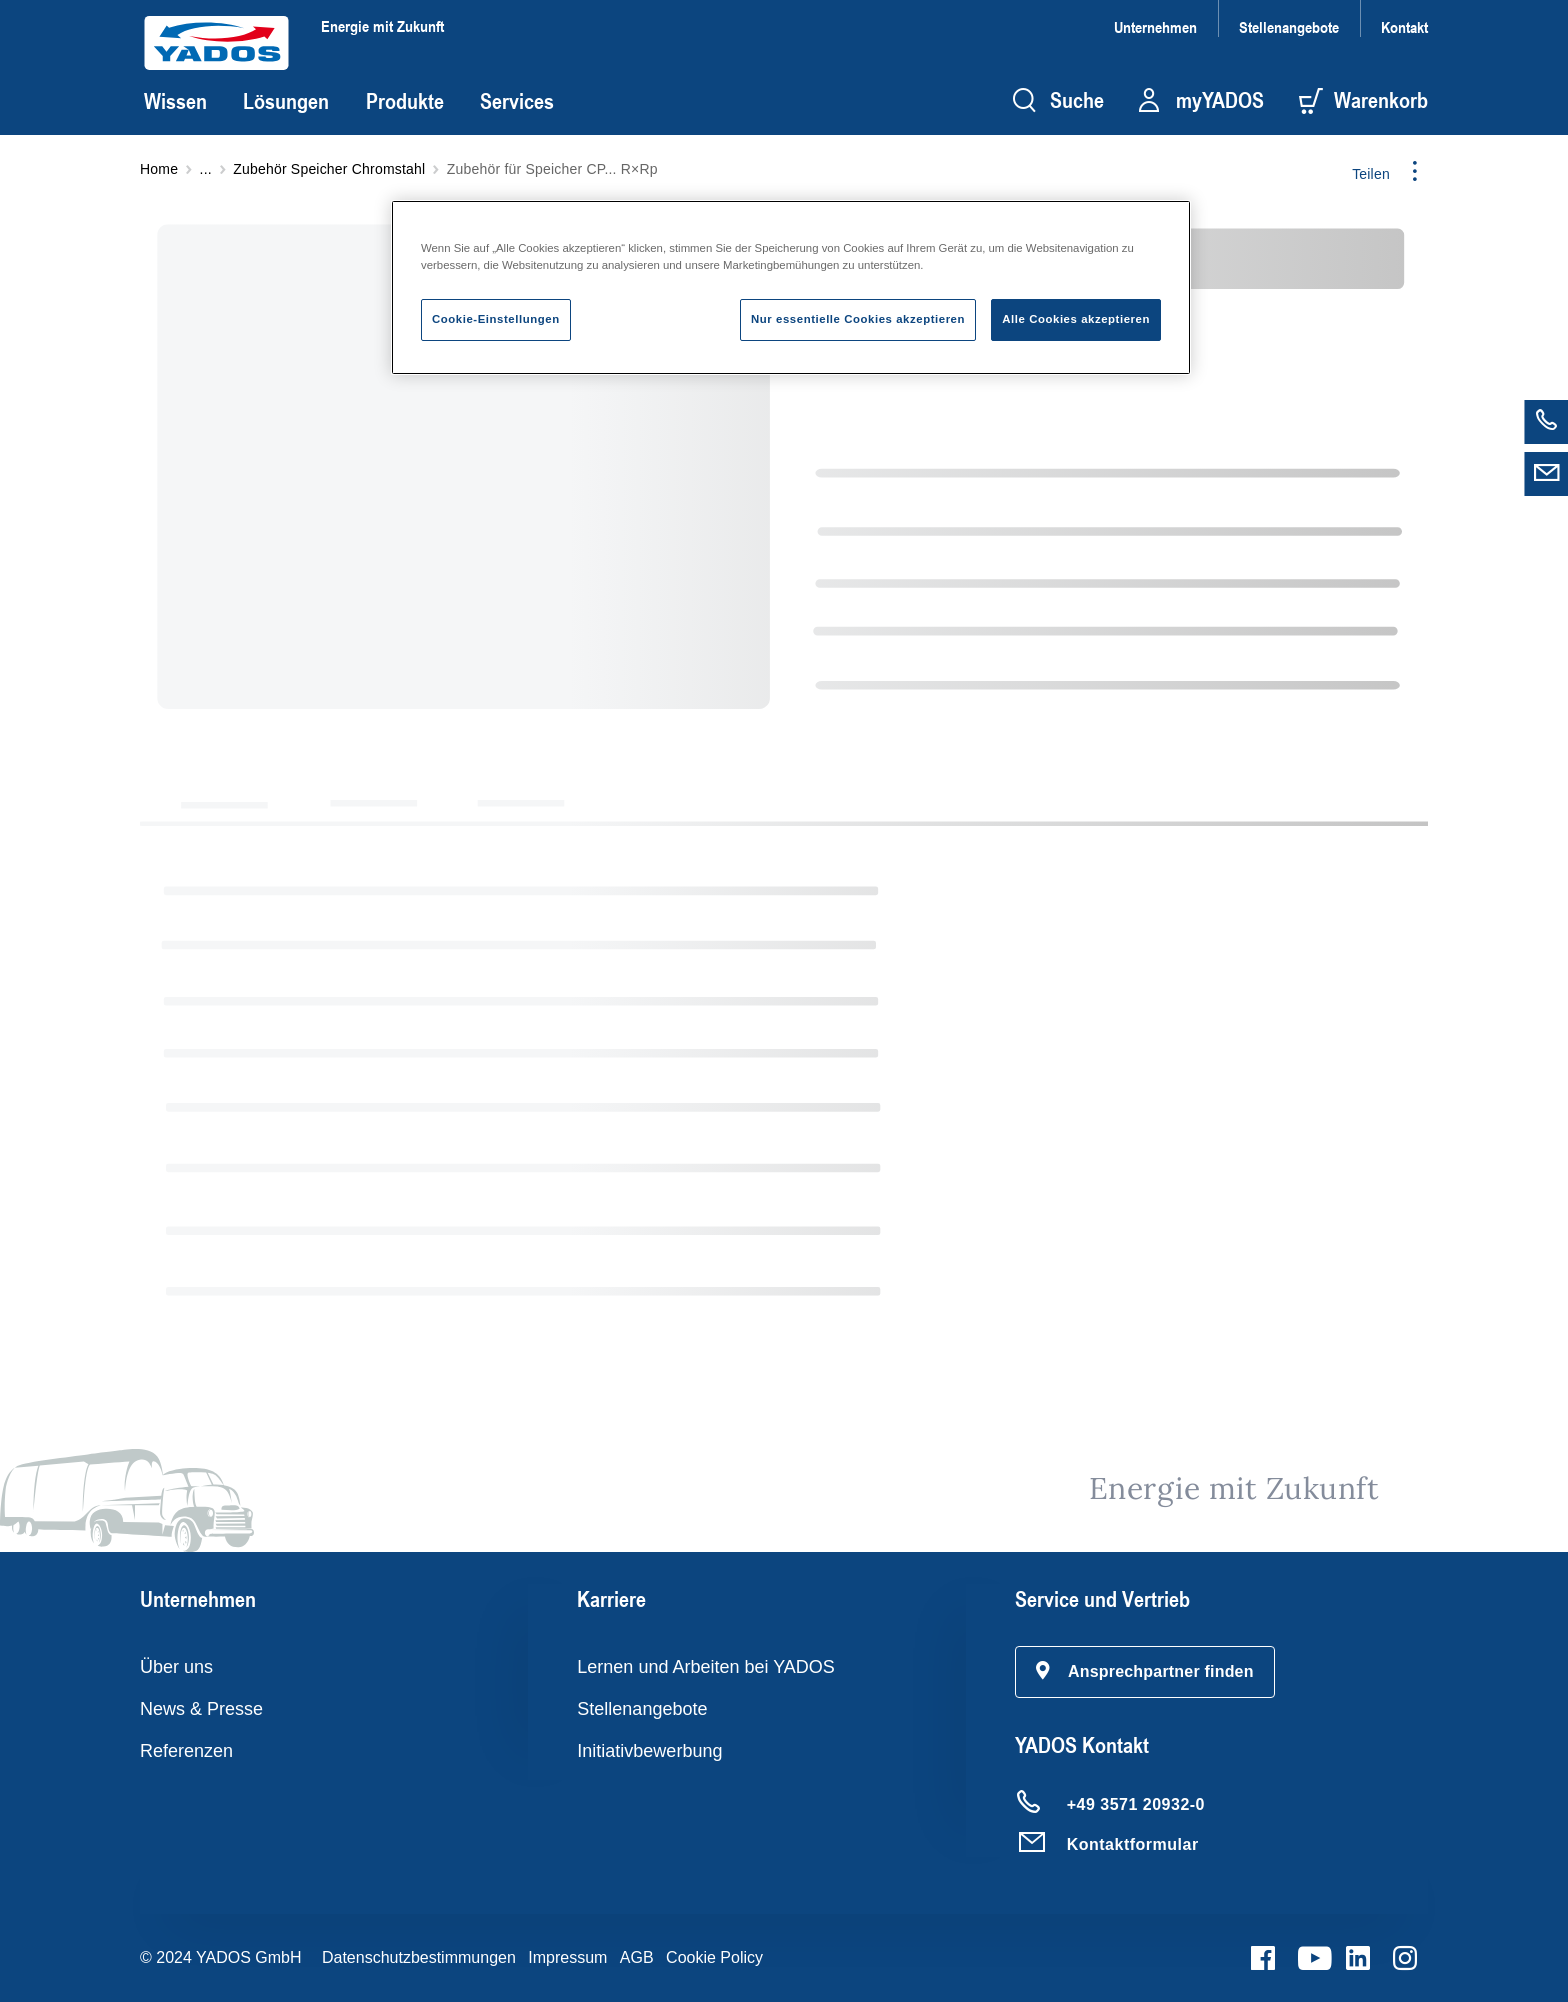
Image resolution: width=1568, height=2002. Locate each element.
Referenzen (186, 1751)
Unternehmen (1155, 26)
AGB (637, 1957)
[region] (791, 287)
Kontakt (1404, 26)
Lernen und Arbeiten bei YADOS (706, 1667)
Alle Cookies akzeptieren (1076, 319)
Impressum (567, 1957)
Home (159, 169)
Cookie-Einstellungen (496, 319)
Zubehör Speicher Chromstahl (329, 169)
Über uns (176, 1667)
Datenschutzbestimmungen (419, 1957)
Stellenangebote (1289, 26)
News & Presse (201, 1709)
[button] (1145, 1672)
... (206, 169)
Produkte (405, 101)
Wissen (175, 101)
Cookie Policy (714, 1957)
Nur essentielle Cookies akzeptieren (858, 319)
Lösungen (286, 101)
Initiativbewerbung (649, 1751)
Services (517, 101)
